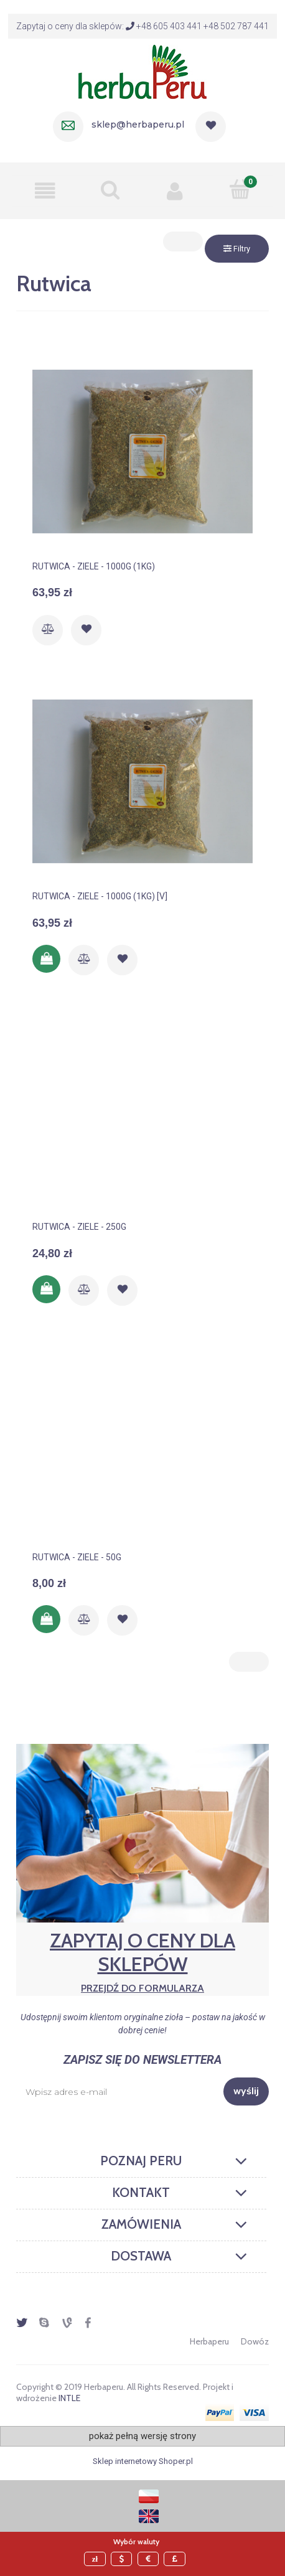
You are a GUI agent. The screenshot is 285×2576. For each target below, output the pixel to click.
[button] (45, 190)
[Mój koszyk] (240, 189)
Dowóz (255, 2341)
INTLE (69, 2398)
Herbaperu (209, 2341)
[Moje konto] (175, 190)
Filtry (236, 248)
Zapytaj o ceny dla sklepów (142, 1961)
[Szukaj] (110, 190)
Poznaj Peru (141, 2161)
